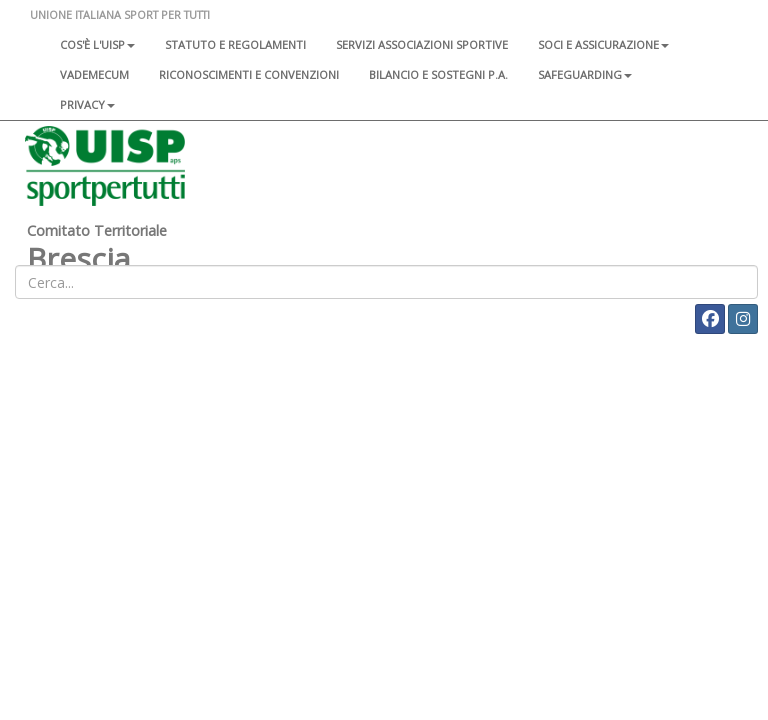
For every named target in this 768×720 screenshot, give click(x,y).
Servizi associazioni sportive (422, 44)
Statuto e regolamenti (235, 44)
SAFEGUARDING (585, 74)
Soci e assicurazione (603, 44)
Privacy (87, 104)
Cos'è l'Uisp (97, 44)
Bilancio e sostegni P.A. (438, 74)
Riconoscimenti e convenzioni (249, 74)
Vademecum (94, 74)
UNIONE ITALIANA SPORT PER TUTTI (120, 14)
